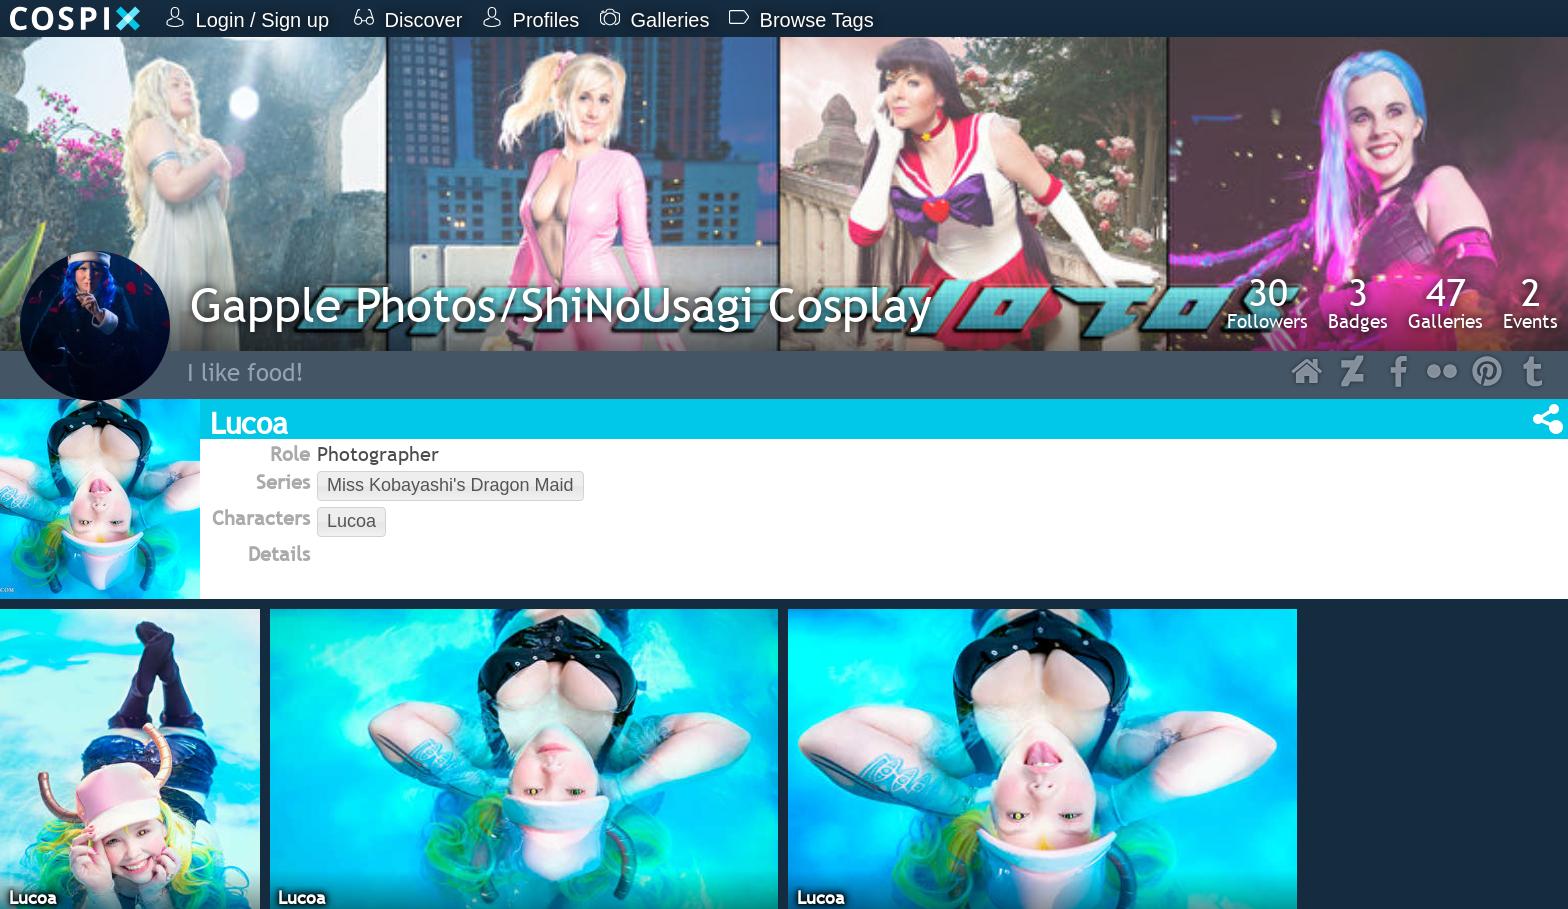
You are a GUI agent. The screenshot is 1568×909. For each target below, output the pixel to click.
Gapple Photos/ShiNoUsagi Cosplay (561, 304)
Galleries (1445, 303)
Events (1530, 303)
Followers (1267, 303)
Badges (1358, 303)
